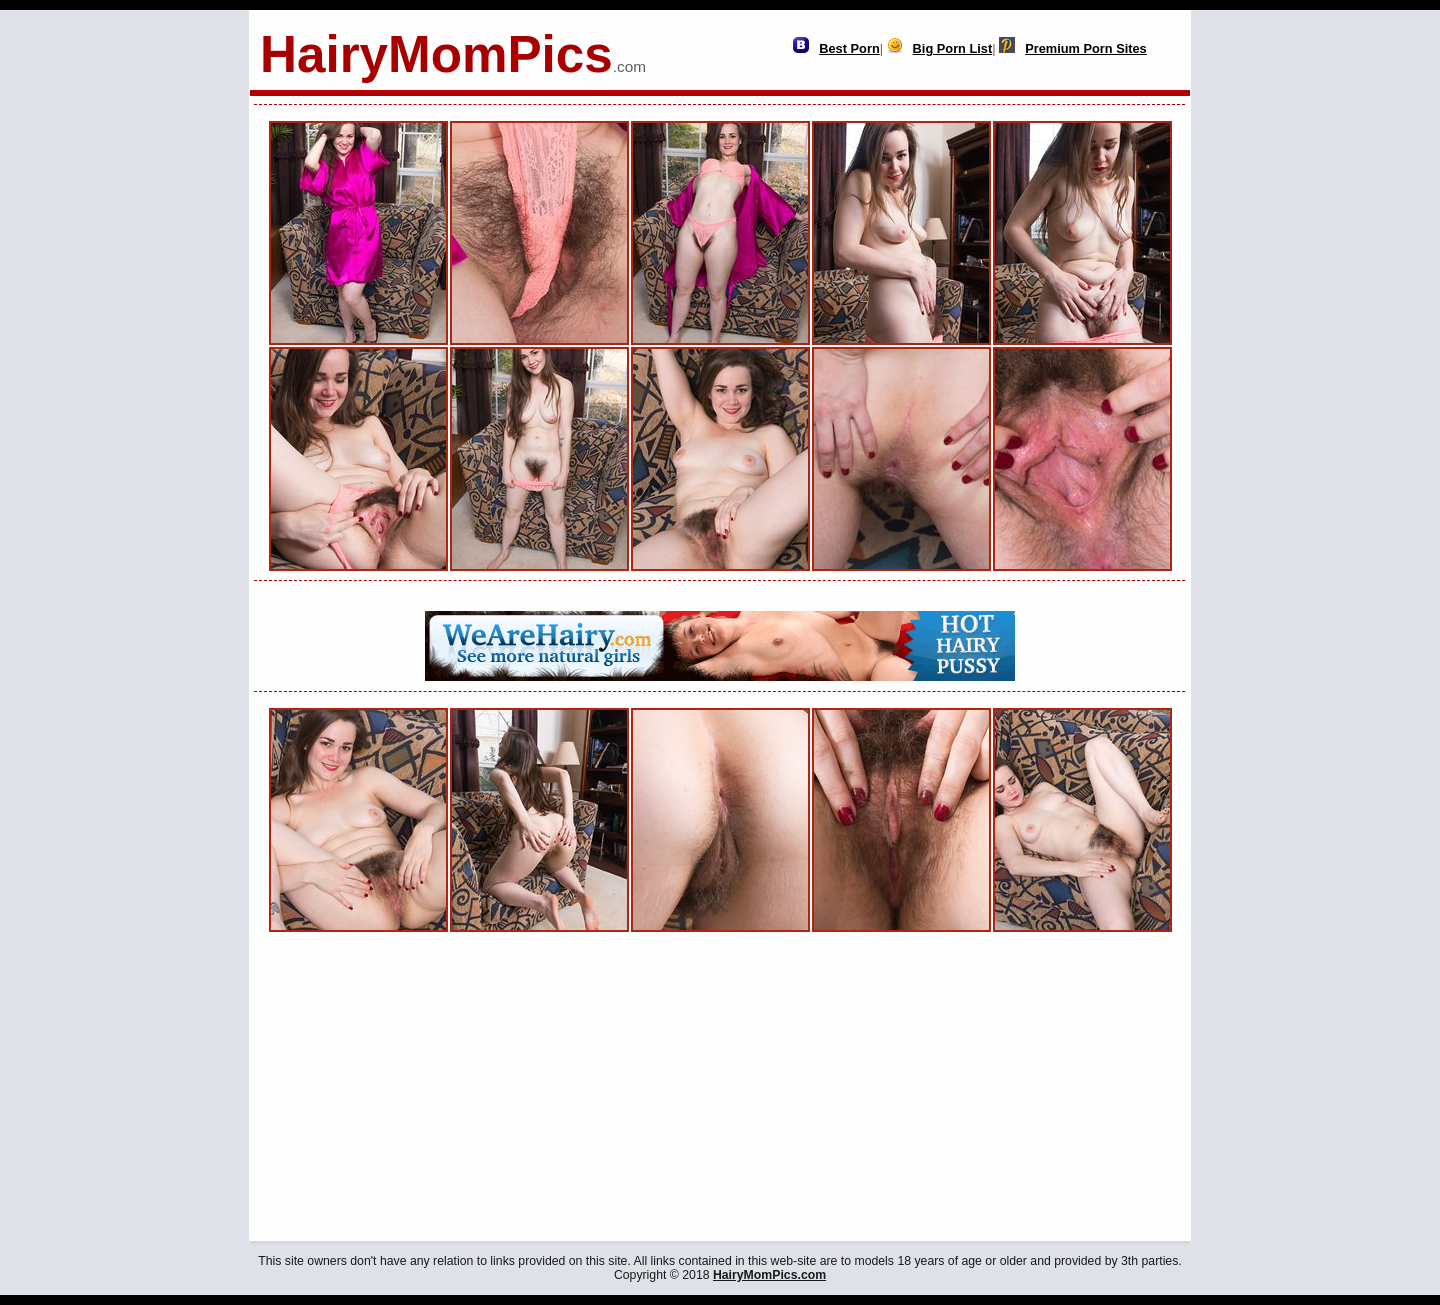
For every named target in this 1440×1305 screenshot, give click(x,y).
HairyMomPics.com (769, 1275)
